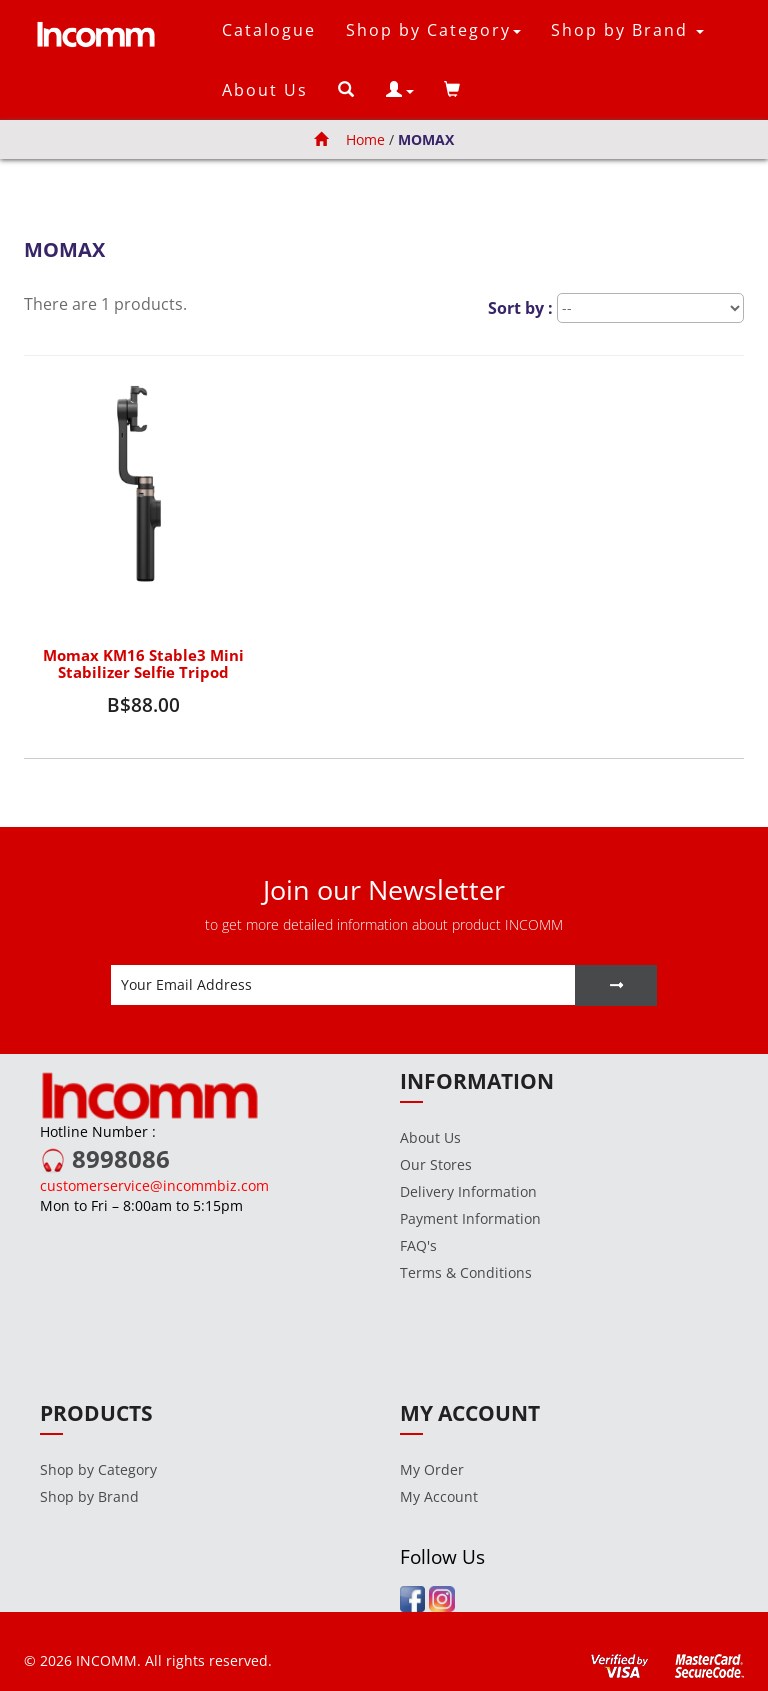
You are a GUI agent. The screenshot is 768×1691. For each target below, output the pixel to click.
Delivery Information (468, 1191)
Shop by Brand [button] (627, 30)
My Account (439, 1496)
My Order (432, 1469)
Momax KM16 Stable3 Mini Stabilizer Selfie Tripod (143, 664)
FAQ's (418, 1245)
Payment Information (470, 1218)
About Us (265, 90)
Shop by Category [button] (433, 30)
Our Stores (436, 1164)
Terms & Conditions (466, 1272)
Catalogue (269, 30)
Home (349, 139)
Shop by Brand (89, 1496)
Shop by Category (98, 1469)
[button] (400, 90)
